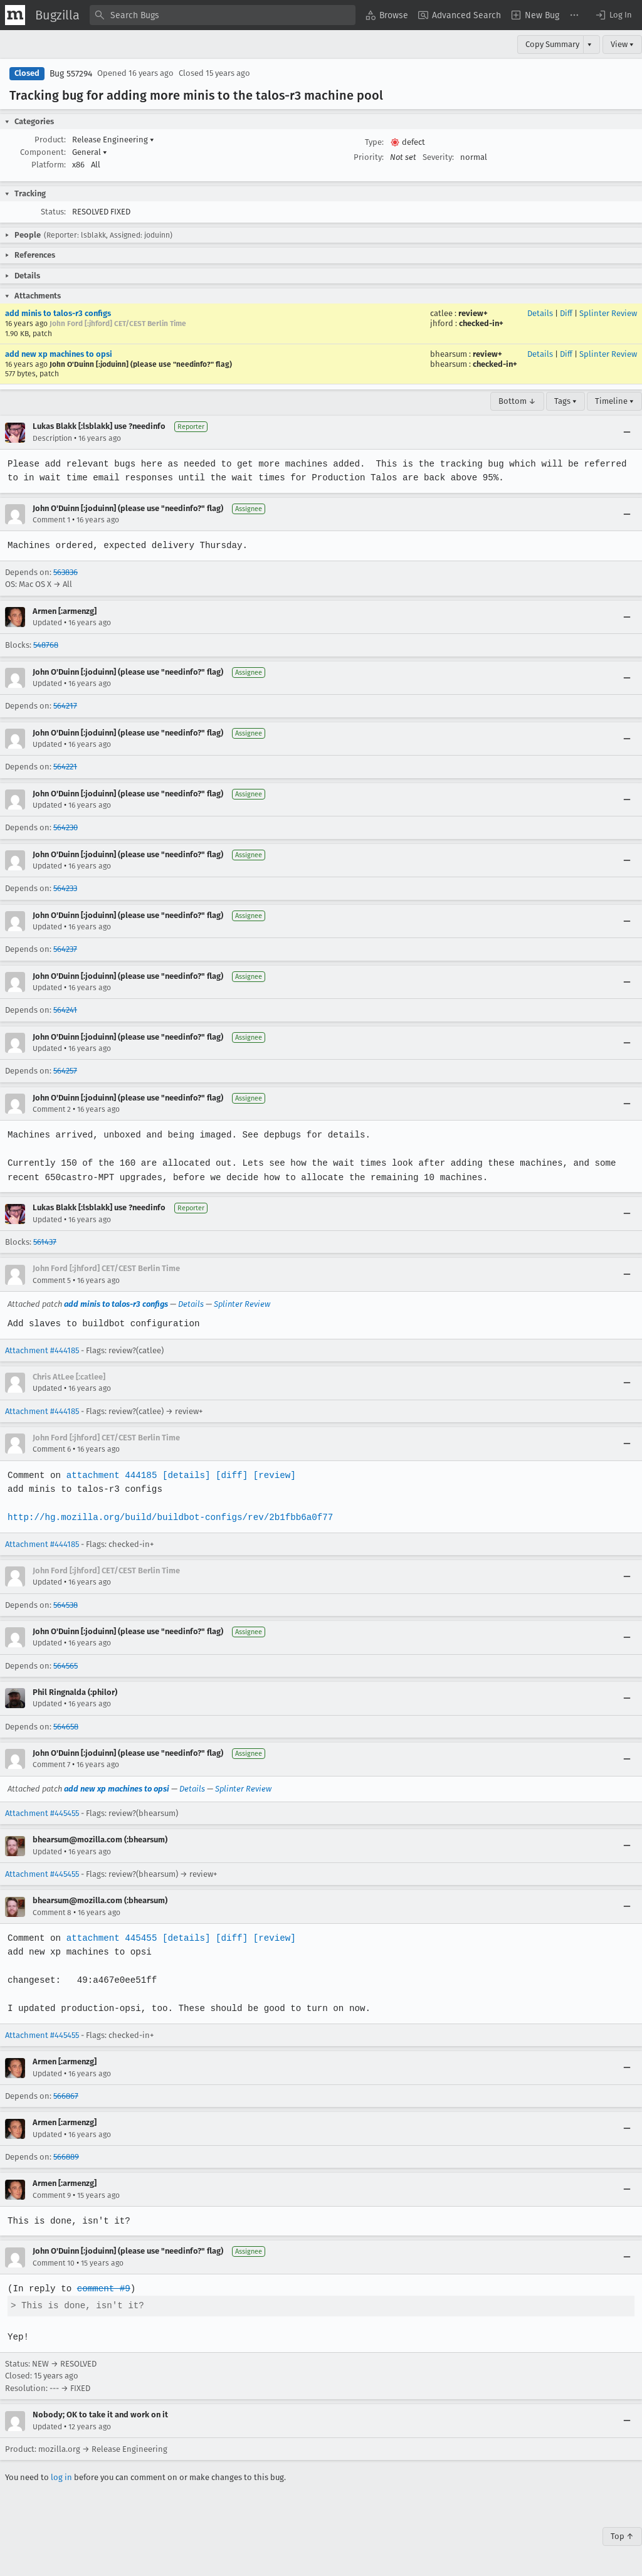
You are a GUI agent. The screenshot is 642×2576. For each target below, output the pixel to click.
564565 (65, 1666)
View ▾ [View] (622, 44)
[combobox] (222, 15)
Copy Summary (552, 44)
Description (52, 438)
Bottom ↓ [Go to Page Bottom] (517, 401)
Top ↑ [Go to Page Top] (622, 2536)
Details (540, 313)
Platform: (48, 164)
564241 (65, 1010)
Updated (47, 622)
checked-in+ (481, 323)
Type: (374, 142)
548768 (45, 645)
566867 (65, 2096)
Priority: (369, 157)
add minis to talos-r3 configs (58, 313)
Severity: (438, 157)
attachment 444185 (110, 1475)
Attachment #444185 (42, 1350)
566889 (66, 2157)
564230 (65, 827)
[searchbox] (222, 15)
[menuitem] (386, 15)
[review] (271, 1475)
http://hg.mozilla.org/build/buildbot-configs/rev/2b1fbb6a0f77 (168, 1517)
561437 (44, 1242)
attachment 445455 (110, 1938)
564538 (65, 1605)
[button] (613, 15)
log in (61, 2477)
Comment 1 (51, 519)
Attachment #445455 (42, 1813)
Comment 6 (52, 1449)
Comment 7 (51, 1764)
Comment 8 (52, 1912)
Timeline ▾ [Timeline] (614, 401)
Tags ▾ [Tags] (565, 401)
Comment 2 (52, 1109)
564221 (65, 766)
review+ (473, 313)
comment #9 (102, 2288)
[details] (184, 1475)
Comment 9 (52, 2195)
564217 (65, 705)
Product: (50, 139)
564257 (65, 1070)
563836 (65, 572)
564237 (65, 949)
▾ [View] (589, 44)
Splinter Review (608, 313)
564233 (65, 888)
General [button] (89, 152)
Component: (43, 152)
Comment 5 (52, 1280)
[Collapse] (627, 433)
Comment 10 (54, 2263)
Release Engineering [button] (113, 139)
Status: (53, 211)
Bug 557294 (71, 73)
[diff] (228, 1475)
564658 (65, 1726)
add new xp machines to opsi (58, 354)
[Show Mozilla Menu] (15, 15)
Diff (566, 313)
